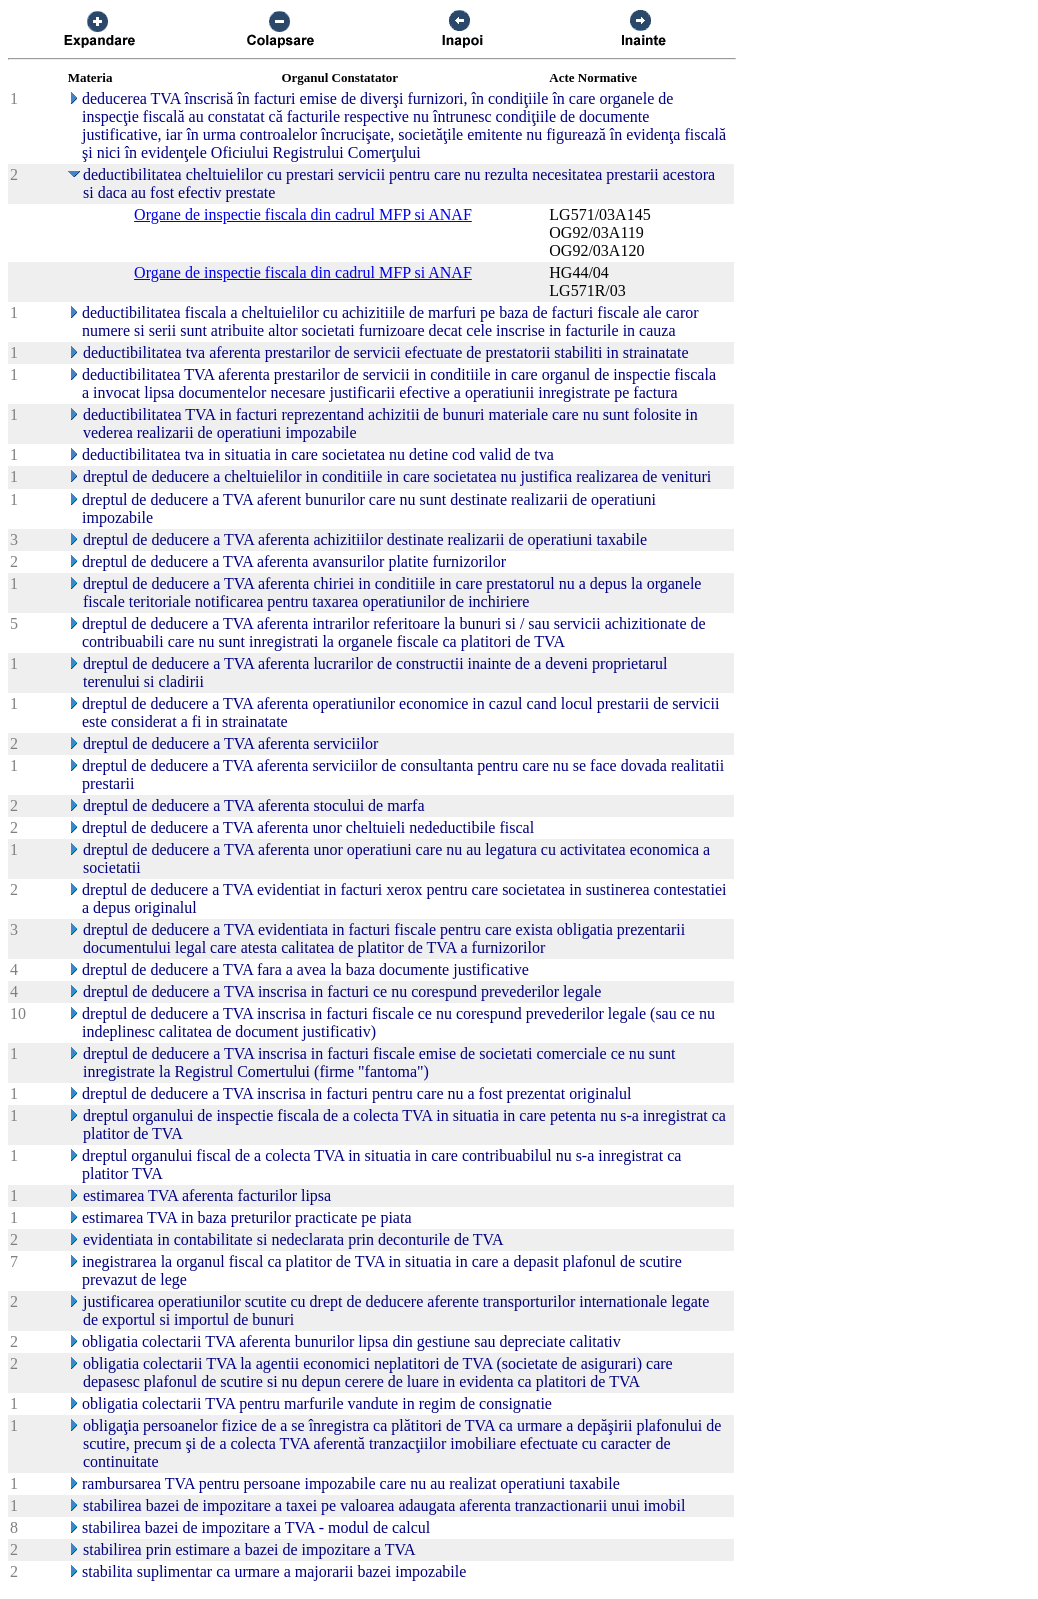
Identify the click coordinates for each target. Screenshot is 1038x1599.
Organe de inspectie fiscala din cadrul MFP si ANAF (303, 214)
